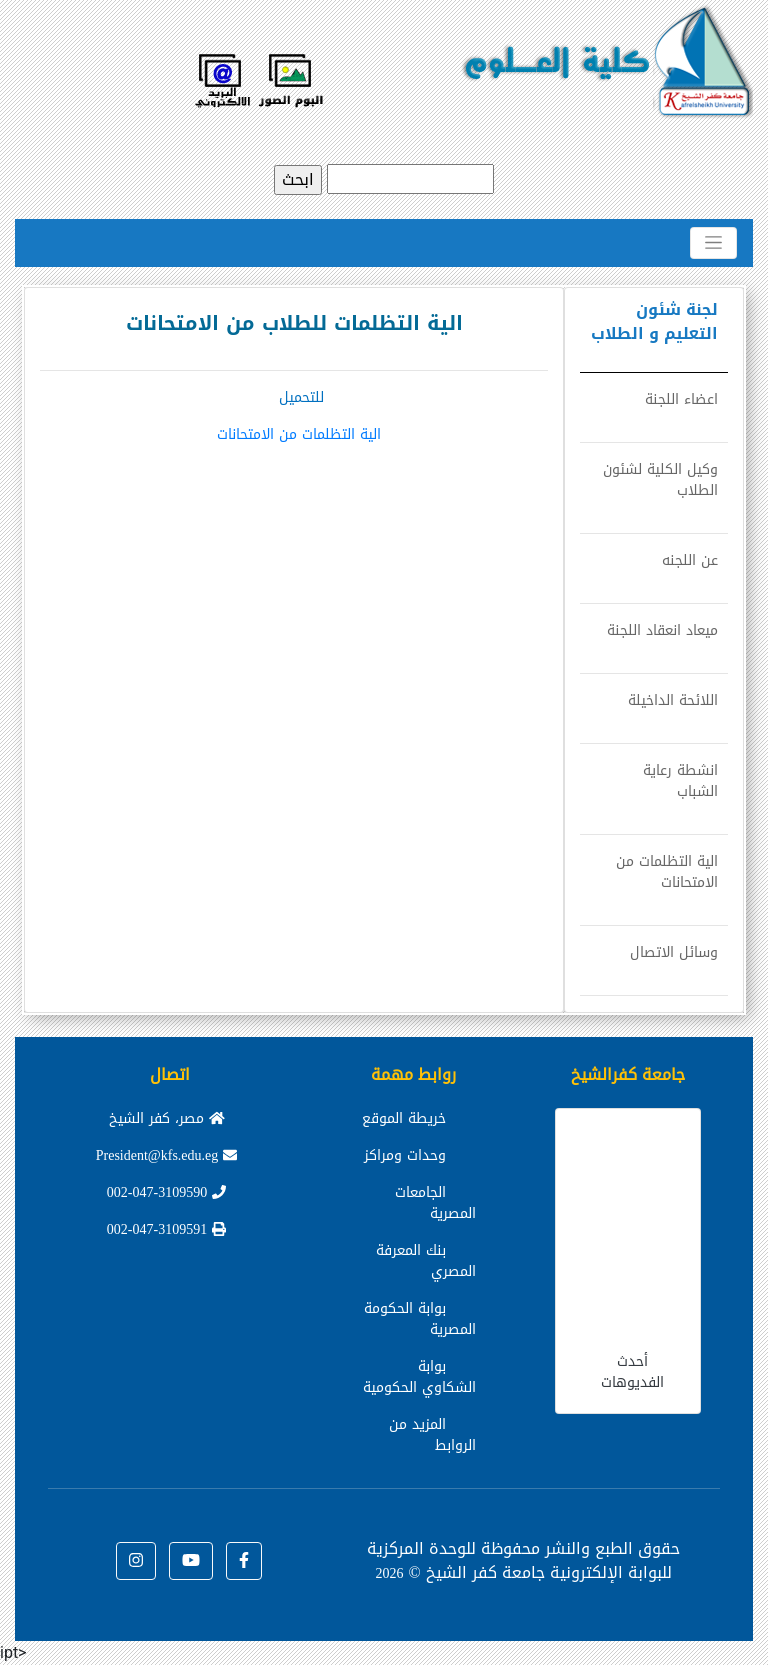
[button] (244, 1561)
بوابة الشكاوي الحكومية (419, 1377)
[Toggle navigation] (713, 243)
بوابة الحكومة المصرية (420, 1319)
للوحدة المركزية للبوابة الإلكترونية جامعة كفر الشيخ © (519, 1560)
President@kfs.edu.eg (167, 1155)
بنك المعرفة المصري (426, 1261)
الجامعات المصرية (435, 1203)
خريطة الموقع (404, 1118)
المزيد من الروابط (432, 1435)
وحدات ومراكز (405, 1155)
